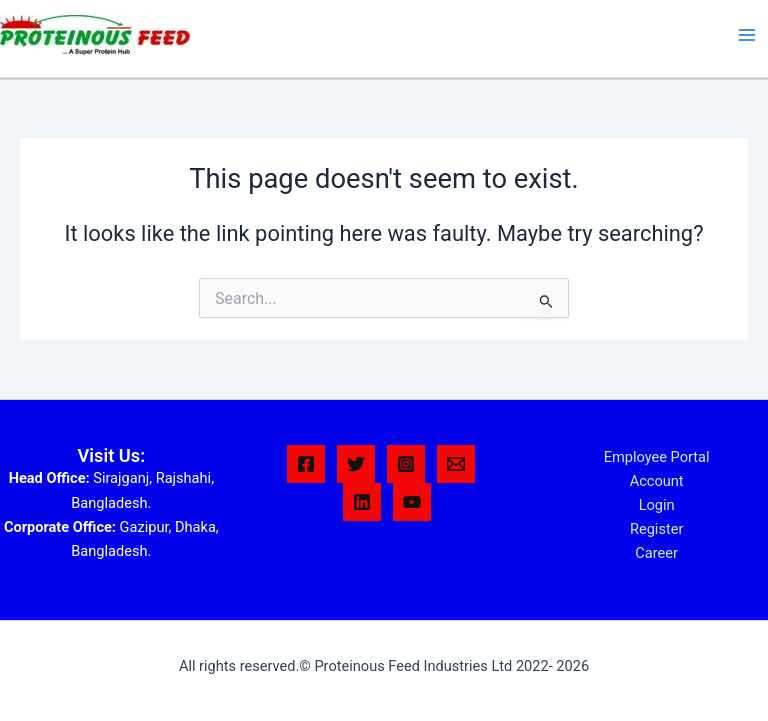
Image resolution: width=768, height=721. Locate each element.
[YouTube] (412, 502)
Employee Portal (657, 457)
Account (657, 481)
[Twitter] (356, 464)
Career (656, 553)
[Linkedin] (362, 502)
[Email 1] (456, 464)
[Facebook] (306, 464)
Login (657, 505)
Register (656, 529)
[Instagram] (406, 464)
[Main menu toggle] (747, 35)
